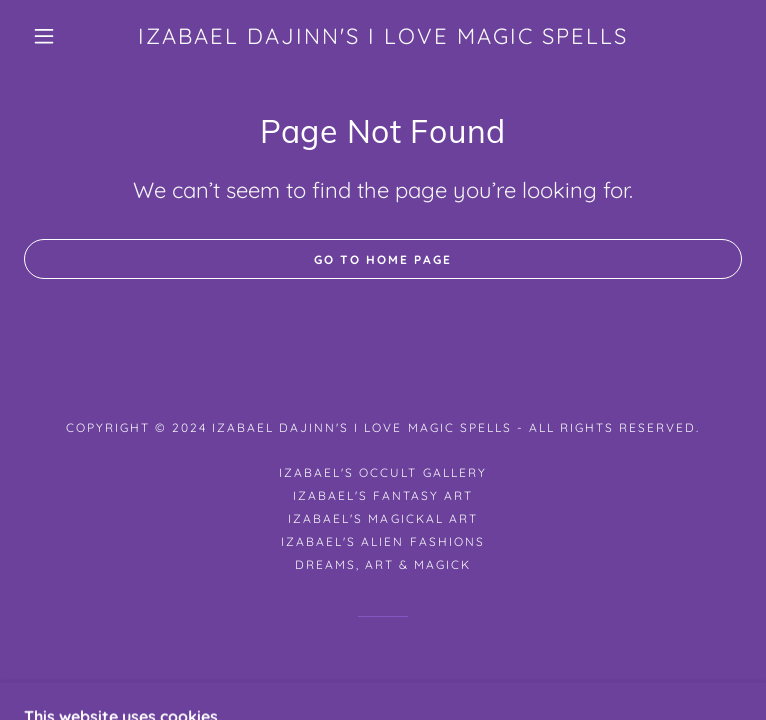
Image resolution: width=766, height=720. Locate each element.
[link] (383, 36)
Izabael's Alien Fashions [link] (382, 541)
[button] (60, 36)
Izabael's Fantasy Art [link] (383, 495)
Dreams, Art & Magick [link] (383, 564)
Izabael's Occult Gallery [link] (382, 472)
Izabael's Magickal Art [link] (382, 518)
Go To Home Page (383, 259)
